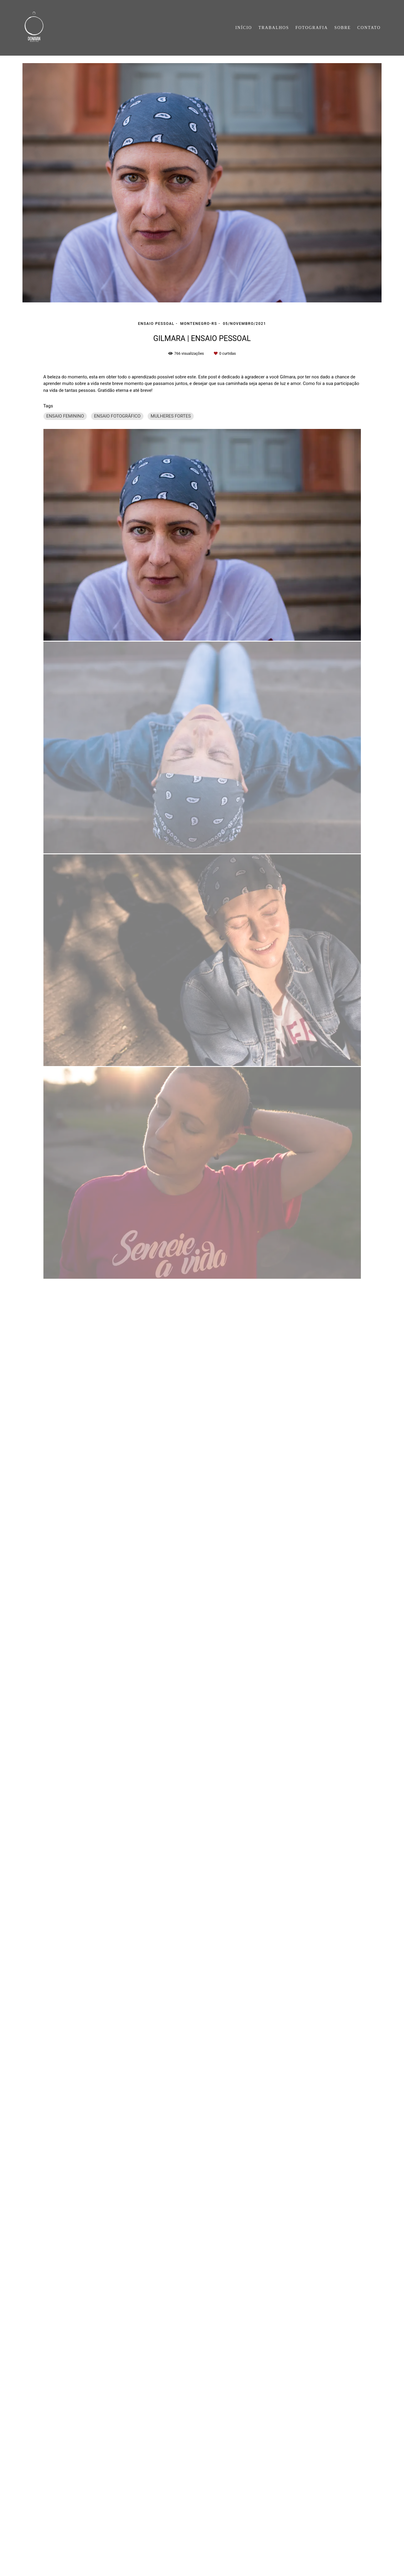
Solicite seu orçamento (342, 730)
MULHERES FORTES (171, 416)
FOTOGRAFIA (311, 27)
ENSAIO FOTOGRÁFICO (117, 416)
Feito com (202, 2571)
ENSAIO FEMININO (65, 416)
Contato (83, 2552)
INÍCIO (243, 27)
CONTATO (369, 27)
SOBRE (342, 27)
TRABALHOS (273, 27)
